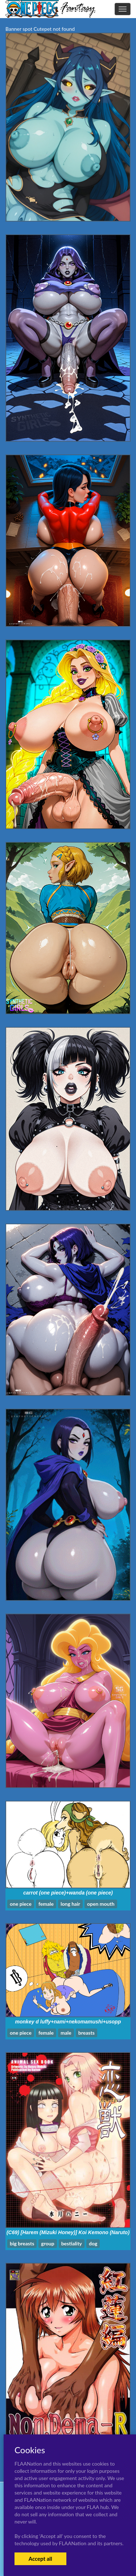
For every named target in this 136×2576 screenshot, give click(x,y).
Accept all (40, 2558)
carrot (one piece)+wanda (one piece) (68, 1893)
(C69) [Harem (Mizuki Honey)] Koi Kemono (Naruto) (68, 2232)
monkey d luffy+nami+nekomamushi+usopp (68, 2022)
